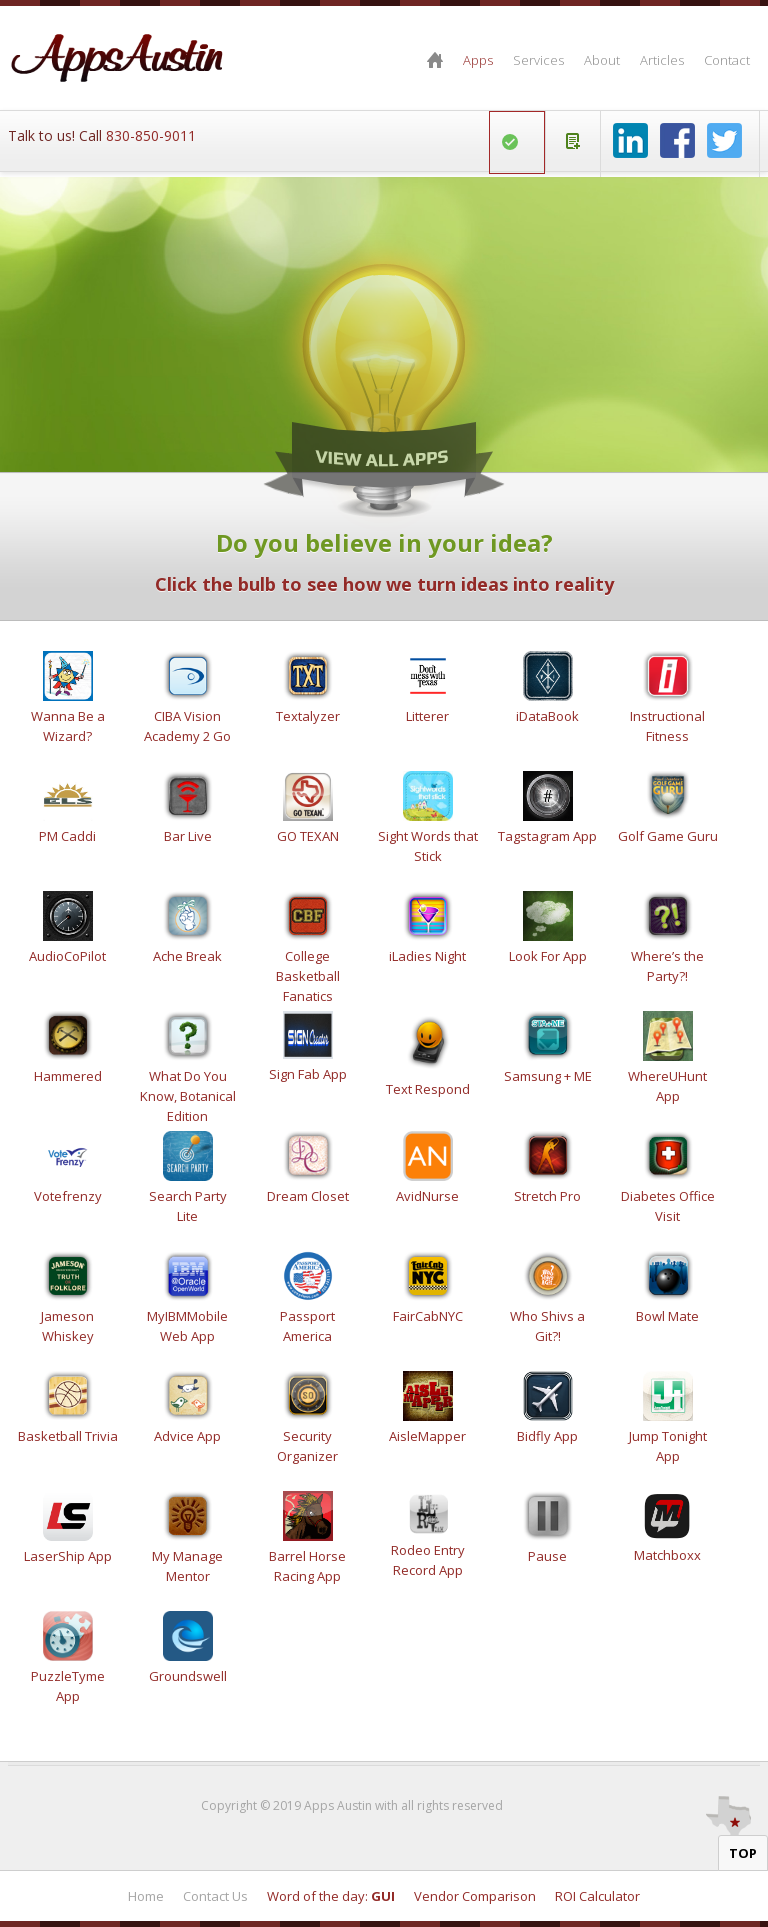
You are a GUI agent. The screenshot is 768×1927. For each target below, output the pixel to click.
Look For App (548, 956)
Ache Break (187, 956)
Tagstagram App (547, 836)
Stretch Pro (547, 1196)
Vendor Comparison (475, 1896)
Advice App (187, 1436)
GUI (383, 1896)
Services (538, 60)
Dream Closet (308, 1196)
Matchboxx (667, 1555)
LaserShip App (68, 1556)
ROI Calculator (597, 1896)
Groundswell (188, 1676)
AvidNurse (427, 1196)
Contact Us (215, 1896)
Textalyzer (308, 716)
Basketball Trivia (68, 1436)
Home (435, 60)
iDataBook (547, 716)
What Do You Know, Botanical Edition (188, 1096)
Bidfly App (547, 1436)
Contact (727, 60)
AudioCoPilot (67, 956)
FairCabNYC (428, 1316)
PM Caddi (67, 836)
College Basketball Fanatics (308, 976)
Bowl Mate (667, 1316)
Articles (662, 60)
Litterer (427, 716)
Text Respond (428, 1089)
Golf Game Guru (668, 836)
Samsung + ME (548, 1076)
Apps (478, 60)
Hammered (68, 1076)
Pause (547, 1556)
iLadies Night (427, 956)
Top (743, 1853)
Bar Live (188, 836)
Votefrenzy (68, 1196)
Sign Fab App (308, 1074)
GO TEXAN (308, 836)
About (602, 60)
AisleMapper (427, 1436)
